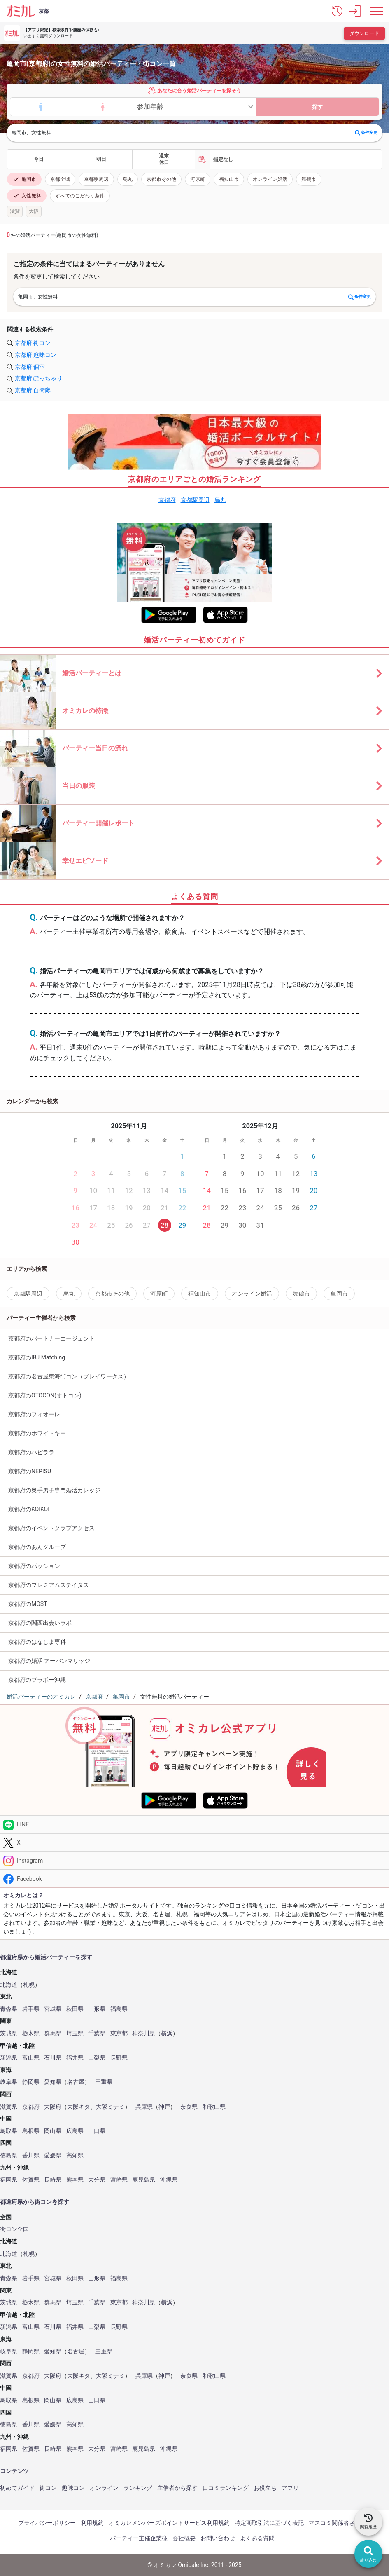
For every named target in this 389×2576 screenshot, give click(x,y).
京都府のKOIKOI (28, 1509)
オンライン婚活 (270, 179)
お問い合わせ (217, 2538)
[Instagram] (194, 1860)
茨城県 (8, 2033)
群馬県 (52, 2033)
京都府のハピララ (31, 1452)
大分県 (96, 2179)
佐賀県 (31, 2179)
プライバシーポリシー (47, 2523)
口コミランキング (226, 2488)
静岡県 (31, 2082)
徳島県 (8, 2155)
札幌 (29, 1984)
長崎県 (52, 2179)
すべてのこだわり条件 (80, 196)
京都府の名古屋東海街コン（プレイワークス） (68, 1376)
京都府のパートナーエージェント (51, 1338)
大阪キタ (78, 2106)
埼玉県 (75, 2033)
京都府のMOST (27, 1604)
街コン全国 (14, 2229)
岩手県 (31, 2009)
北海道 (8, 1984)
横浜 (166, 2033)
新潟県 (8, 2057)
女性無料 (26, 195)
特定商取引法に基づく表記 (269, 2523)
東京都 (119, 2033)
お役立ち (265, 2488)
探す (317, 107)
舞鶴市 (308, 179)
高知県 (75, 2155)
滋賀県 (8, 2106)
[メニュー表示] (376, 11)
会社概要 (184, 2538)
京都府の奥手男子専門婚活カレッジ (54, 1490)
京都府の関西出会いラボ (40, 1623)
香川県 (31, 2155)
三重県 (103, 2082)
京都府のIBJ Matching (36, 1357)
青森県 (8, 2009)
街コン (48, 2488)
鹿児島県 (143, 2179)
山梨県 (96, 2057)
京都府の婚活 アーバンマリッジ (49, 1660)
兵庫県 (144, 2106)
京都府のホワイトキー (37, 1433)
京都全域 (60, 179)
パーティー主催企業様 (139, 2538)
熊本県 (75, 2179)
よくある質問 (257, 2538)
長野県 (119, 2057)
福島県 (119, 2009)
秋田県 (75, 2009)
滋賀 (15, 211)
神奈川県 (143, 2033)
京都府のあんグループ (37, 1547)
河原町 (197, 179)
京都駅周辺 (96, 179)
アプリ (290, 2488)
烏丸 (128, 179)
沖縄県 (168, 2179)
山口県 (96, 2131)
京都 (44, 11)
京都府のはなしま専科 (37, 1641)
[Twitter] (194, 1843)
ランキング (137, 2488)
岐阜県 (8, 2082)
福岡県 (8, 2179)
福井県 (75, 2057)
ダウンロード (364, 33)
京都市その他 (161, 179)
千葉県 (96, 2033)
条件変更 (366, 133)
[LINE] (194, 1824)
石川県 (52, 2057)
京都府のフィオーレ (34, 1414)
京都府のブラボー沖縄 (37, 1679)
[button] (337, 11)
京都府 (167, 500)
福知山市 (229, 179)
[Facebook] (194, 1878)
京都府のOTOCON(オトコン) (45, 1395)
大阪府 (52, 2106)
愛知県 (52, 2082)
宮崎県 (119, 2179)
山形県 (96, 2009)
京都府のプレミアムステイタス (48, 1585)
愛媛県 (52, 2155)
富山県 (31, 2057)
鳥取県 (8, 2131)
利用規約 (92, 2523)
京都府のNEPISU (29, 1471)
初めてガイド (17, 2488)
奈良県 (189, 2106)
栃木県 (31, 2033)
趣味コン (73, 2488)
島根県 (31, 2131)
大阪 (34, 211)
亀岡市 (24, 179)
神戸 (164, 2106)
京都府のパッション (34, 1566)
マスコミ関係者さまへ (337, 2523)
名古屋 (75, 2082)
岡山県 (52, 2131)
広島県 (75, 2131)
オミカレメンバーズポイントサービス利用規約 (169, 2523)
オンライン (104, 2488)
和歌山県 (214, 2106)
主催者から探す (177, 2488)
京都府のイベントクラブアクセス (51, 1528)
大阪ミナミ (110, 2106)
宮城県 (52, 2009)
